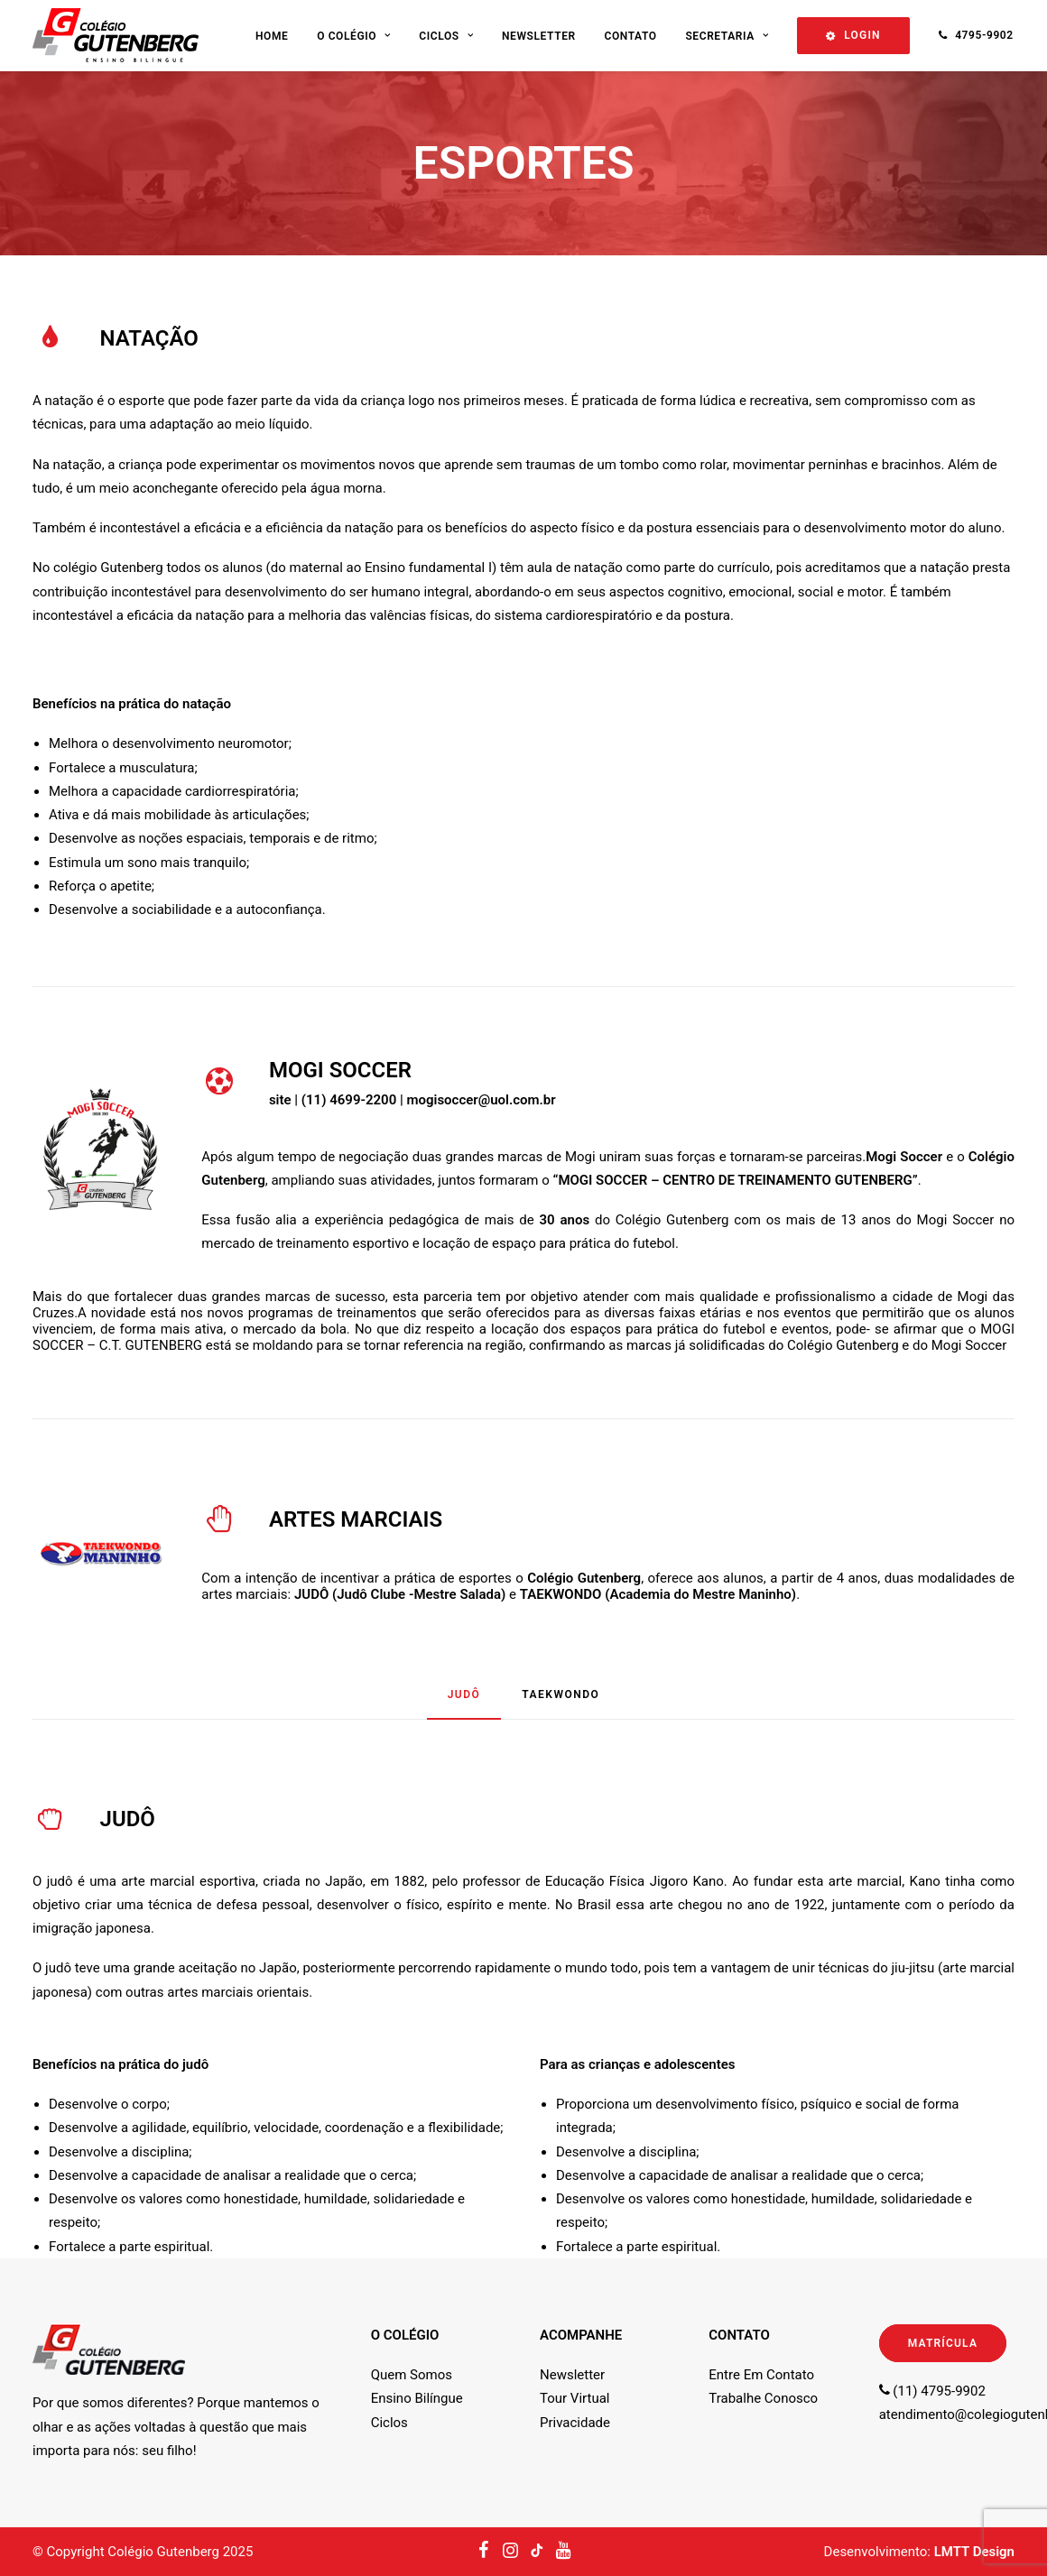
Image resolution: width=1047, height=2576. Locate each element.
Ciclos (446, 36)
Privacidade (575, 2422)
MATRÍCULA (943, 2343)
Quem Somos (411, 2375)
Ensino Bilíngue (417, 2398)
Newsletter (539, 36)
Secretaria (726, 36)
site (280, 1100)
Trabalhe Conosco (763, 2398)
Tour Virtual (574, 2398)
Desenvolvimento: (919, 2552)
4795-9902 (984, 35)
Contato (630, 36)
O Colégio (353, 36)
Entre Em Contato (761, 2375)
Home (271, 36)
